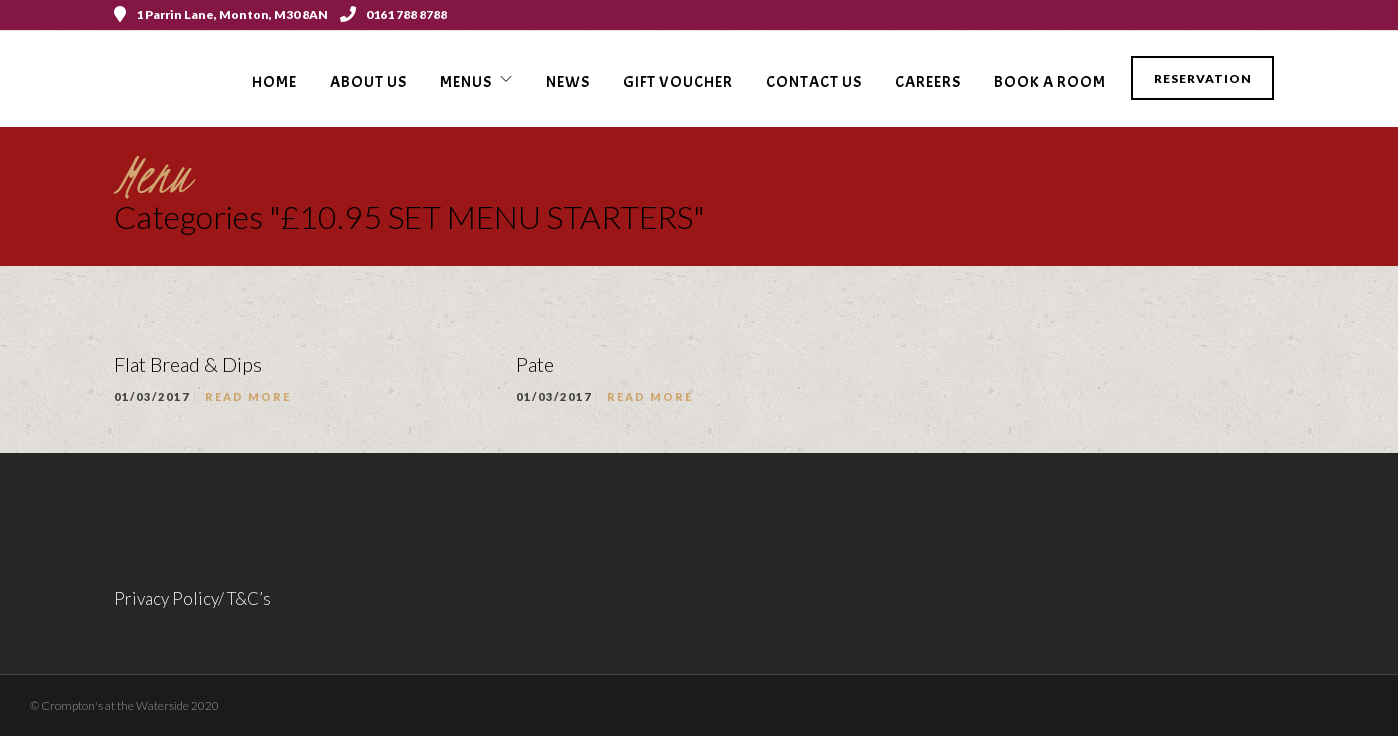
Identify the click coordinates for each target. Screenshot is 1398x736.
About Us (368, 82)
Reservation (1203, 78)
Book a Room (1050, 82)
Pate (535, 364)
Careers (928, 82)
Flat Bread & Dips (188, 364)
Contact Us (814, 82)
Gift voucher (678, 82)
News (568, 82)
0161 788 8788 (393, 14)
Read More (248, 396)
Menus (466, 82)
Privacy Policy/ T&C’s (192, 598)
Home (274, 82)
